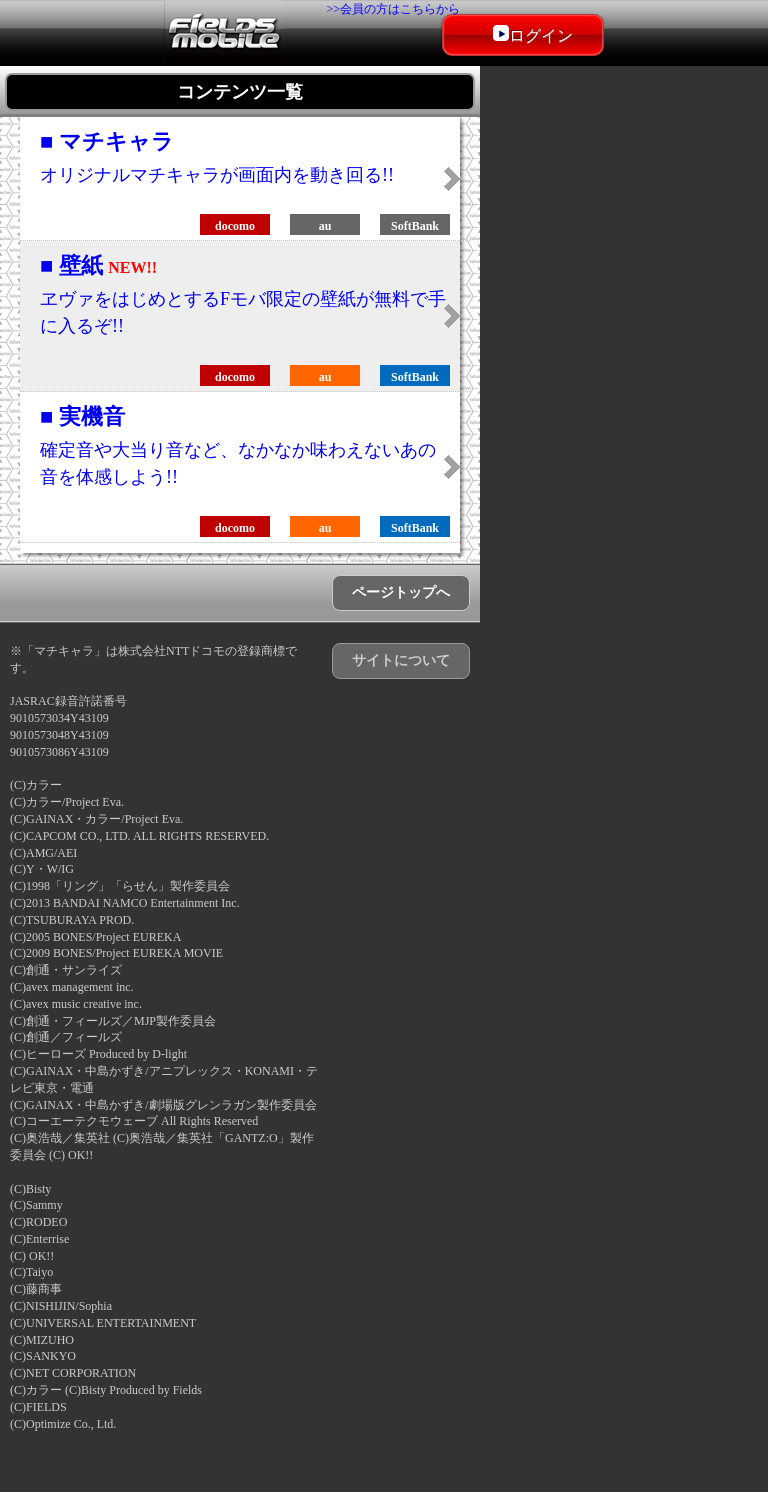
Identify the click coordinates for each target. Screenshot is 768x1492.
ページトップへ (401, 592)
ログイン (533, 34)
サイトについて (401, 660)
